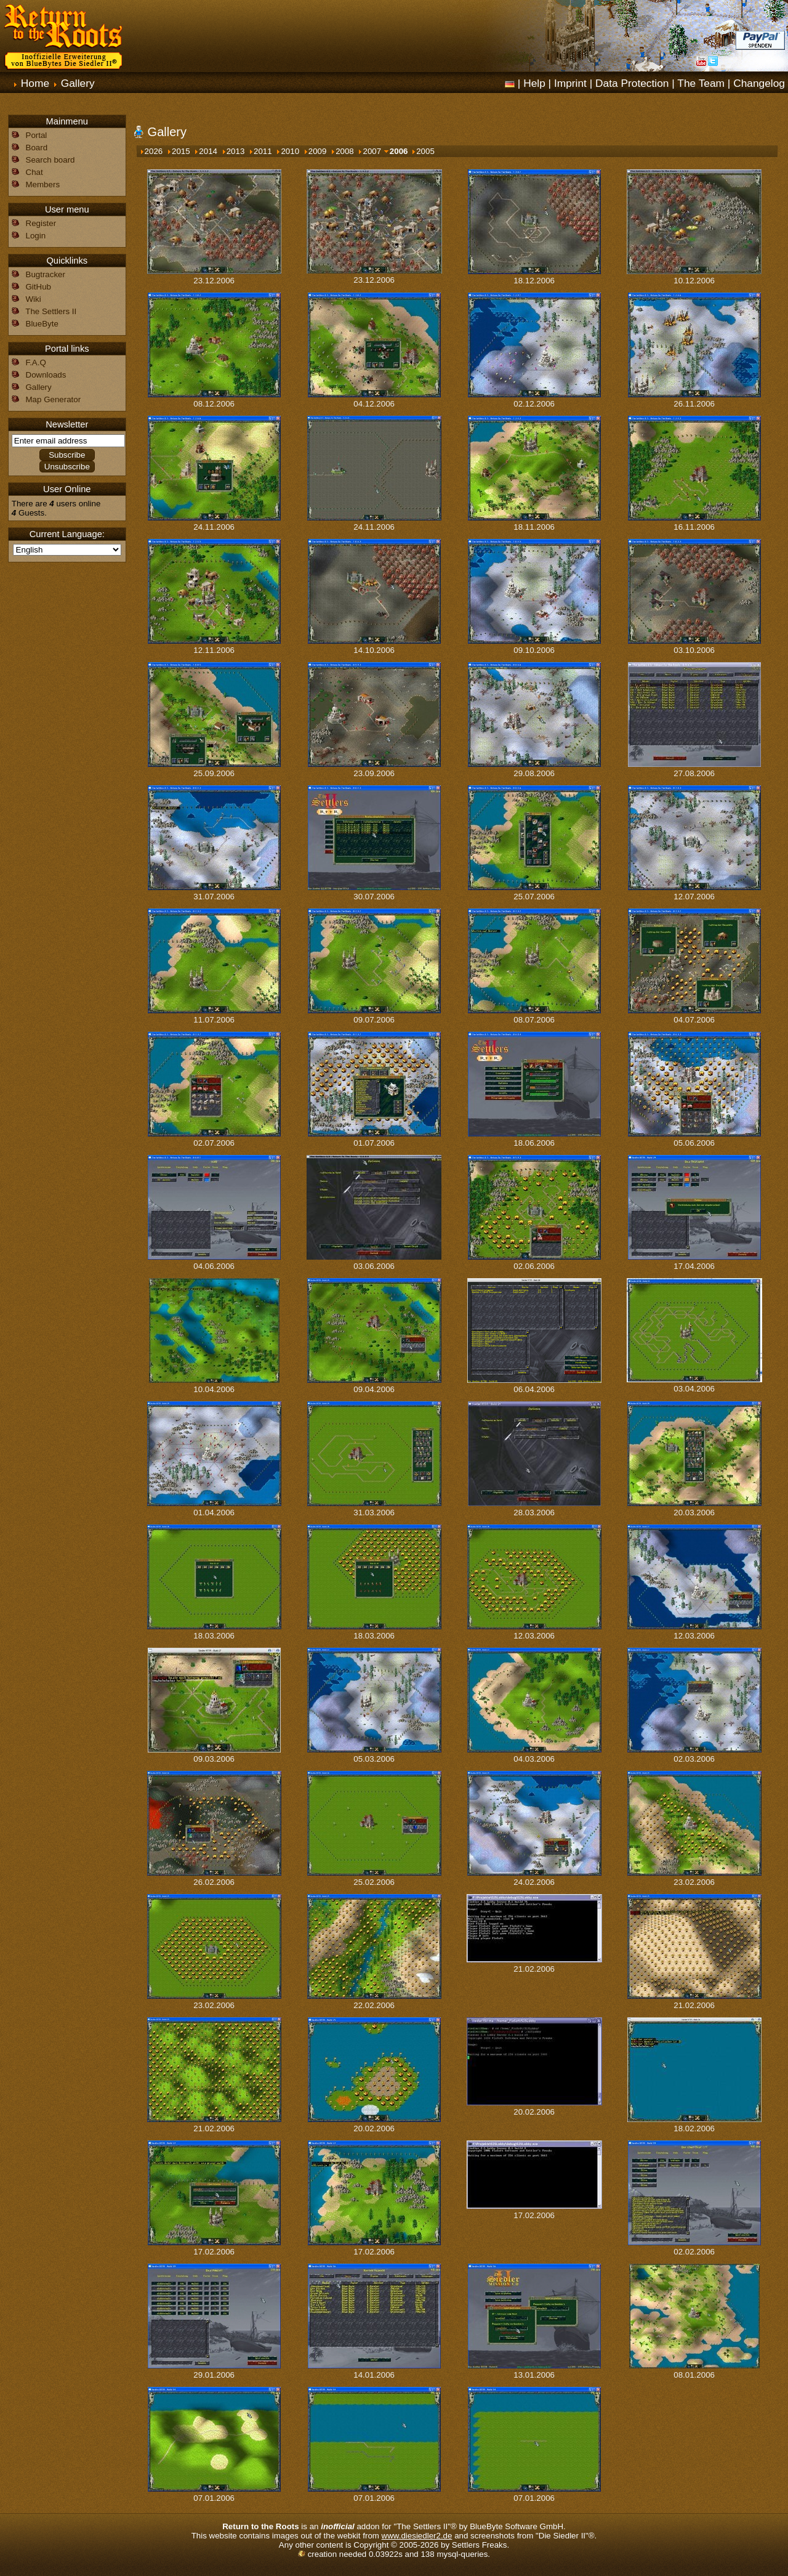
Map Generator (53, 399)
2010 (287, 151)
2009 (315, 151)
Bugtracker (45, 274)
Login (36, 235)
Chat (34, 172)
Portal (36, 135)
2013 (233, 151)
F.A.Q (36, 362)
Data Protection (632, 83)
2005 (423, 151)
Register (41, 223)
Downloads (46, 374)
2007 (369, 151)
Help (534, 83)
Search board (50, 159)
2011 (260, 151)
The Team (701, 83)
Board (37, 147)
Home (35, 83)
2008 (342, 151)
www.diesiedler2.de (417, 2535)
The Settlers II (50, 311)
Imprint (570, 83)
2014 (205, 151)
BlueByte (42, 323)
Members (43, 184)
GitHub (38, 286)
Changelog (759, 83)
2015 (178, 151)
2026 (151, 151)
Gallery (78, 83)
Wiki (33, 299)
